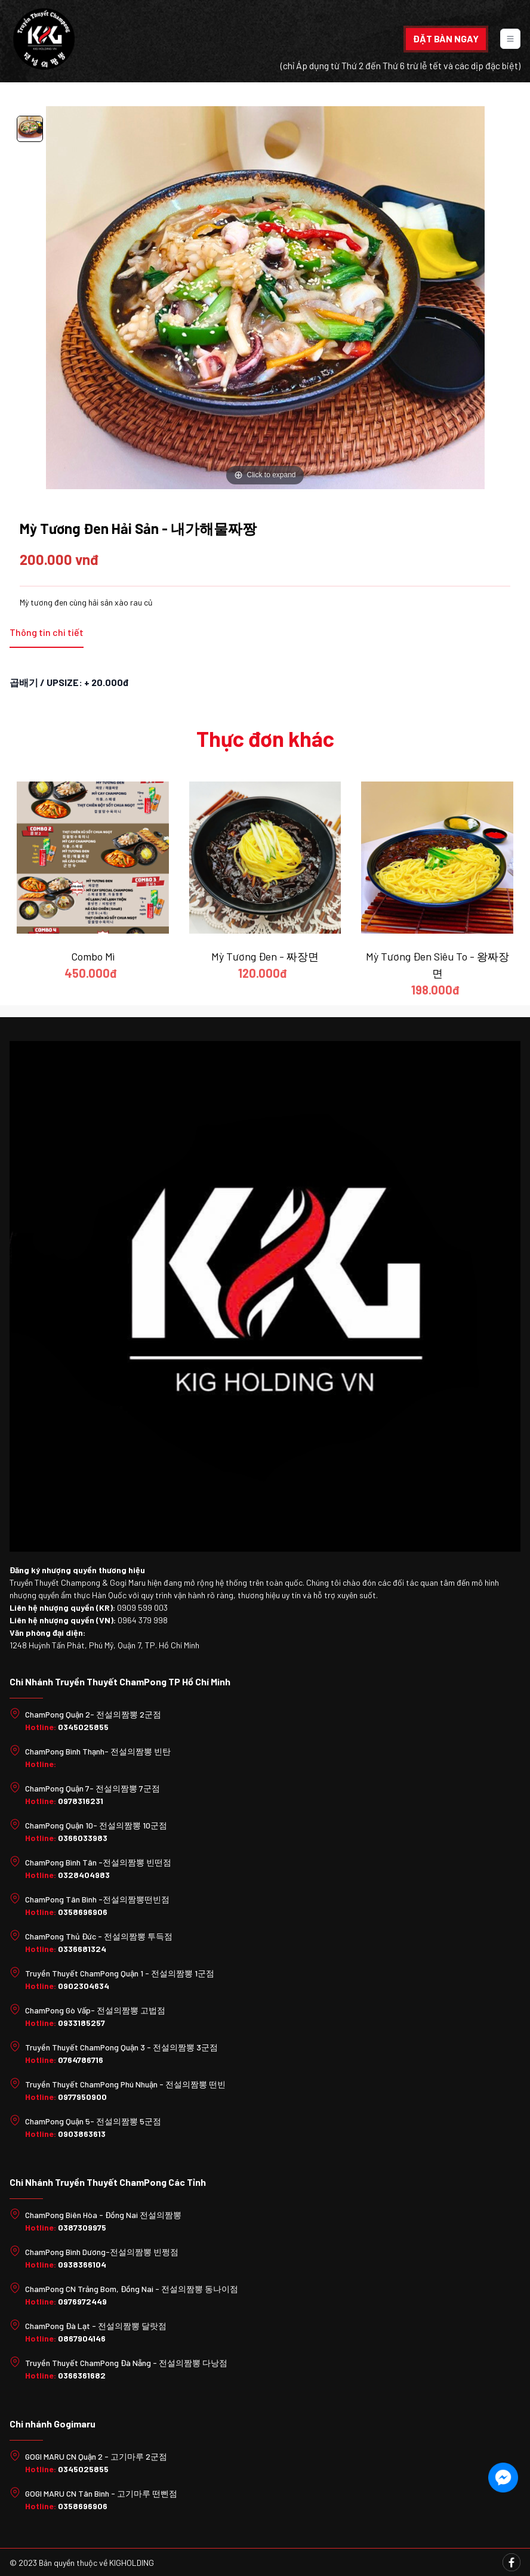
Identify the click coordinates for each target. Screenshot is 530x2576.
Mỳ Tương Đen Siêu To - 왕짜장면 (437, 965)
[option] (30, 131)
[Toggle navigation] (510, 39)
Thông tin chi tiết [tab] (47, 632)
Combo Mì (93, 956)
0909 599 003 (142, 1607)
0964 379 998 (143, 1620)
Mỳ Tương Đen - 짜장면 (265, 956)
